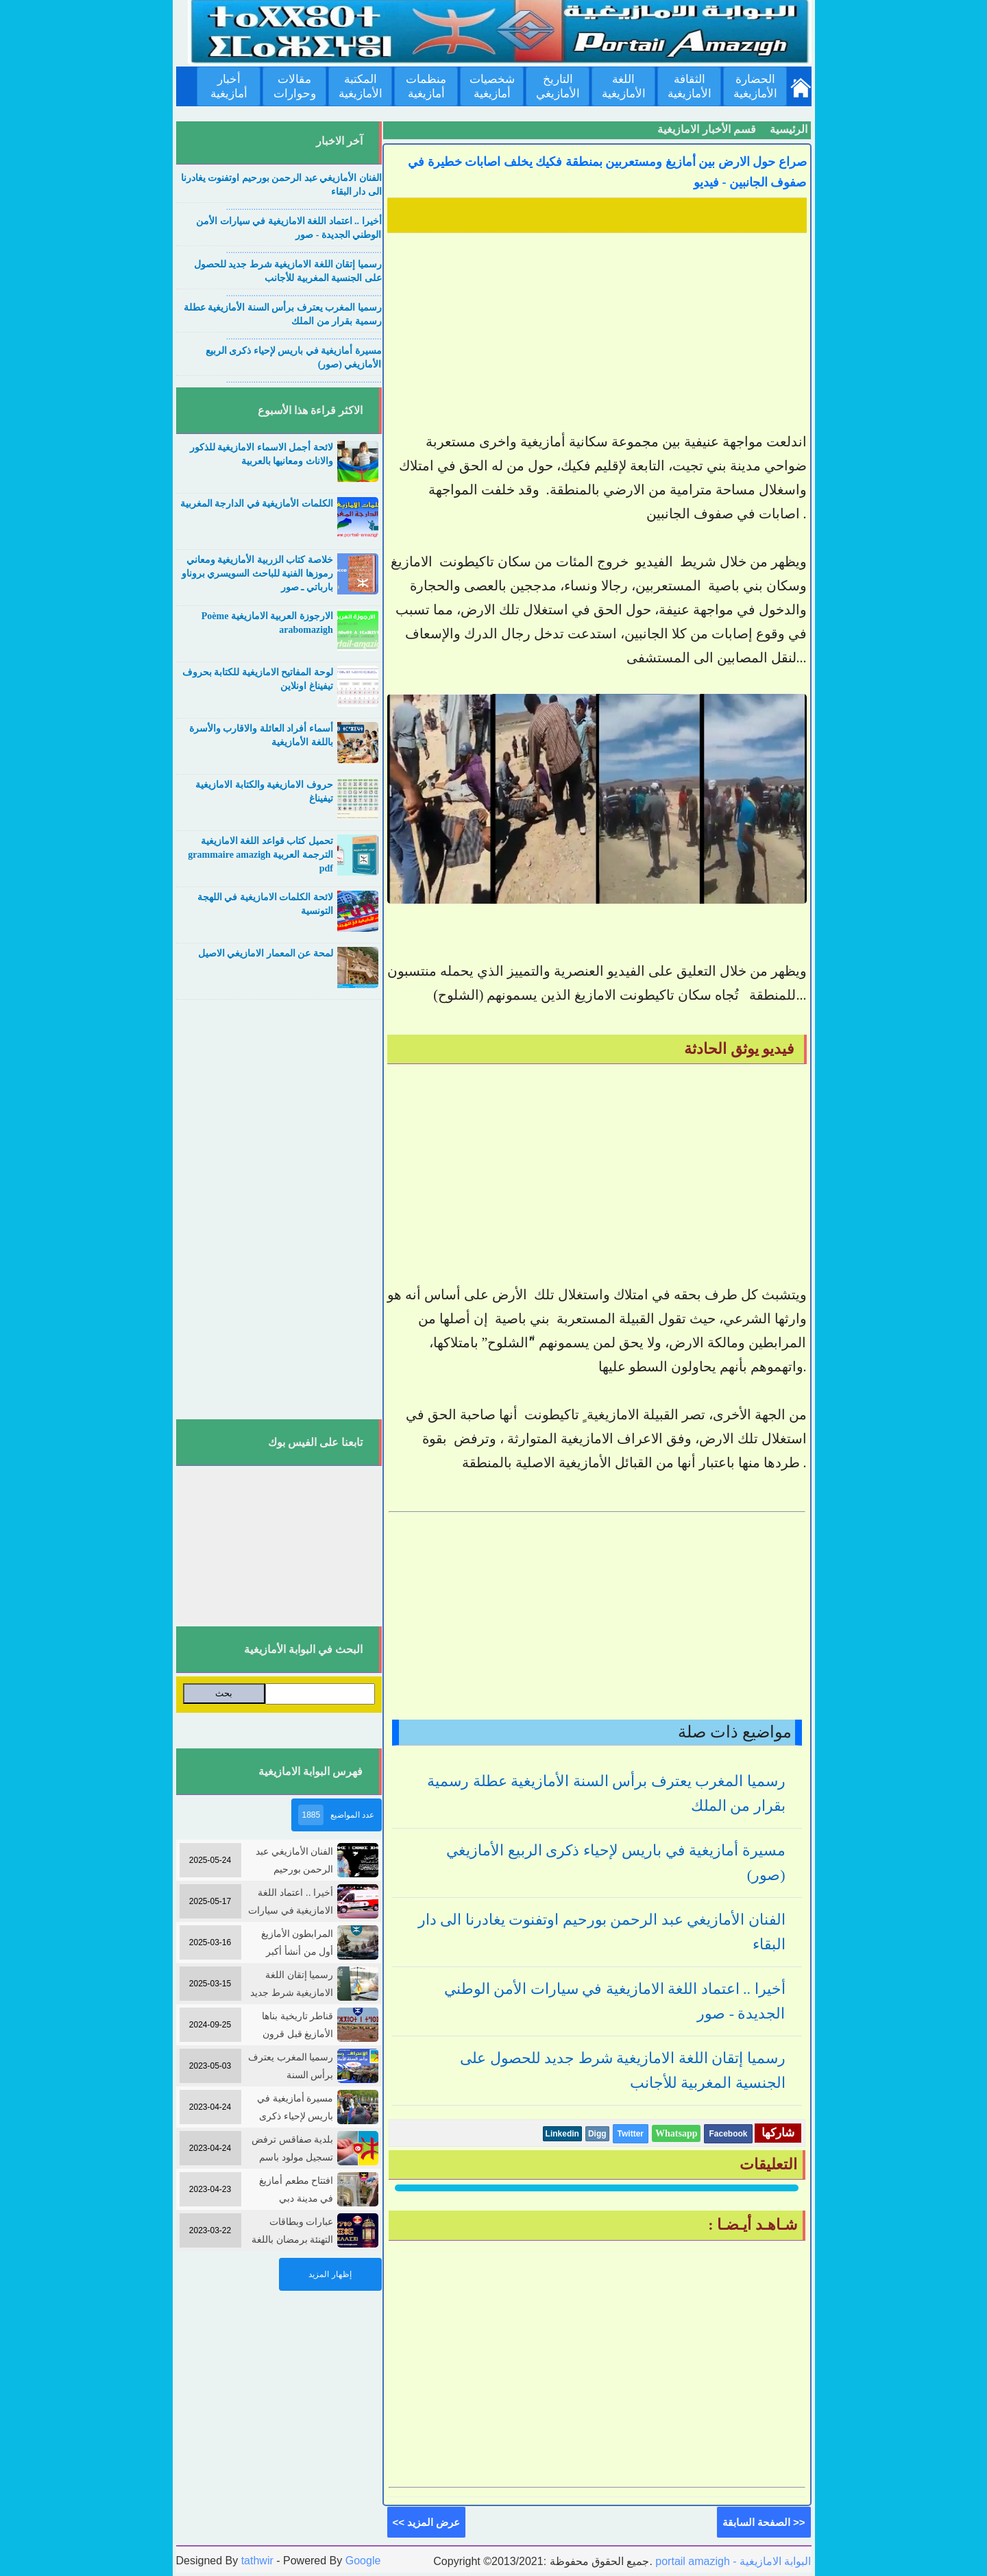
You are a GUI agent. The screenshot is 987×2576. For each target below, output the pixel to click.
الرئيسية (788, 129)
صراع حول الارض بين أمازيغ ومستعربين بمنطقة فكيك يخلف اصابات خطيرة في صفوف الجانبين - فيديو (607, 172)
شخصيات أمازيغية (492, 86)
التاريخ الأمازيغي (558, 86)
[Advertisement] (597, 334)
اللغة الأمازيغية (624, 86)
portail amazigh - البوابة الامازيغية (732, 2561)
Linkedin (562, 2134)
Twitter (631, 2134)
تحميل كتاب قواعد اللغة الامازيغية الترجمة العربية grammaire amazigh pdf (260, 855)
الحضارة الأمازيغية (755, 86)
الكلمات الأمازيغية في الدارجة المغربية (256, 503)
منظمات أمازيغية (426, 86)
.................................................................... (304, 207)
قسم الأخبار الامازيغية (706, 129)
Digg (597, 2134)
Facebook (728, 2134)
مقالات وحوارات (294, 86)
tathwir (257, 2560)
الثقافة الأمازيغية (689, 86)
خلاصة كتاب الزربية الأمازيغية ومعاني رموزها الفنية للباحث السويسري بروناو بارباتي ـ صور (257, 573)
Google (363, 2560)
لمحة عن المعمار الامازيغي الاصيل (265, 953)
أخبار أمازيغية (228, 86)
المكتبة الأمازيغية (360, 86)
